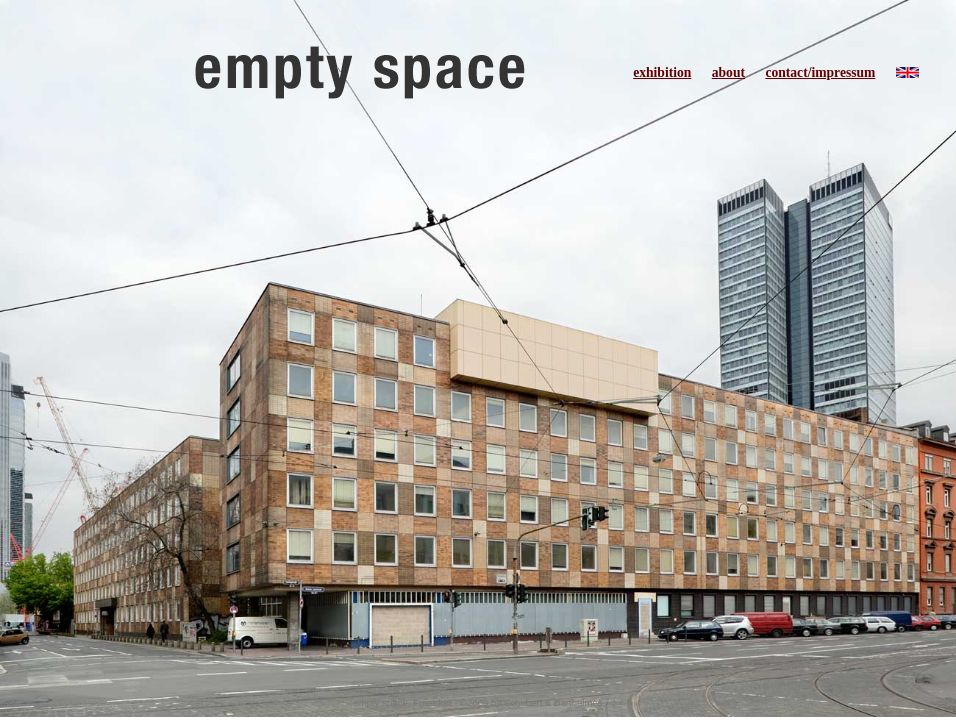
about (728, 72)
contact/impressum (820, 72)
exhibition (662, 72)
